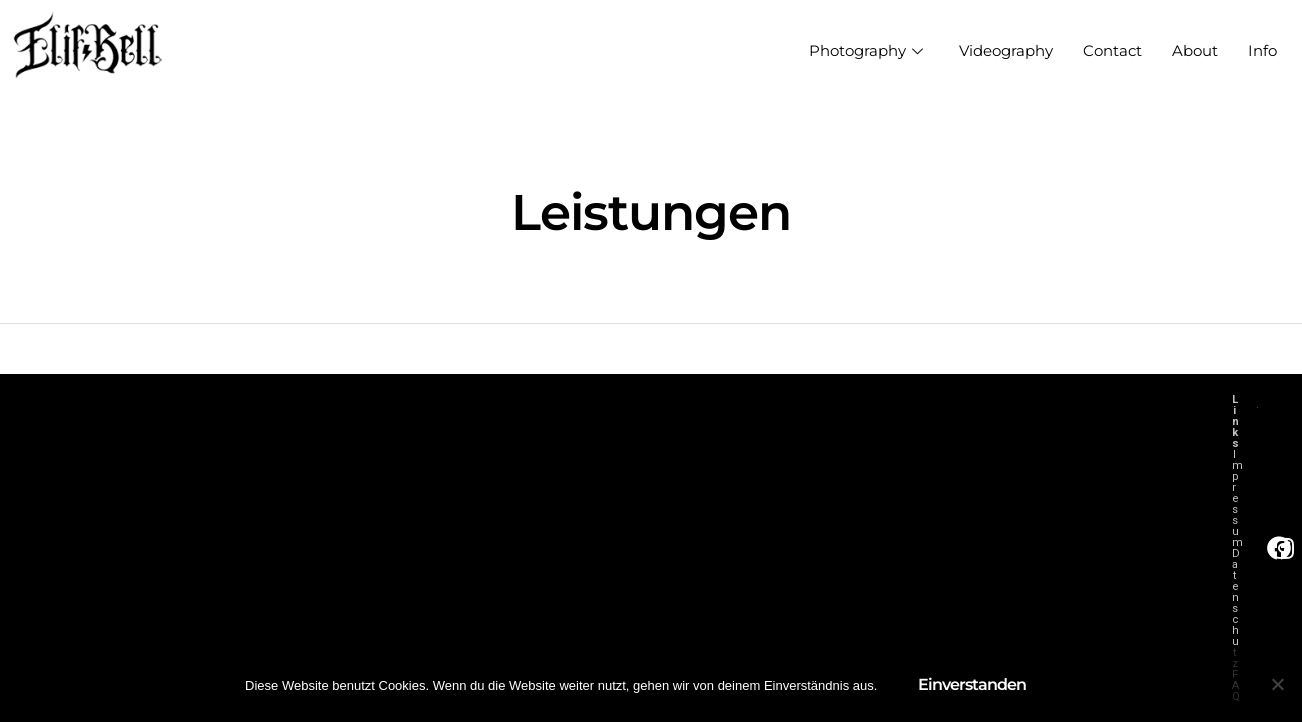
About (1195, 50)
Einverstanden (972, 684)
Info (1262, 50)
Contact (1112, 50)
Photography (866, 50)
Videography (1006, 50)
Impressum (1237, 498)
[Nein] (1277, 684)
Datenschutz (1235, 608)
